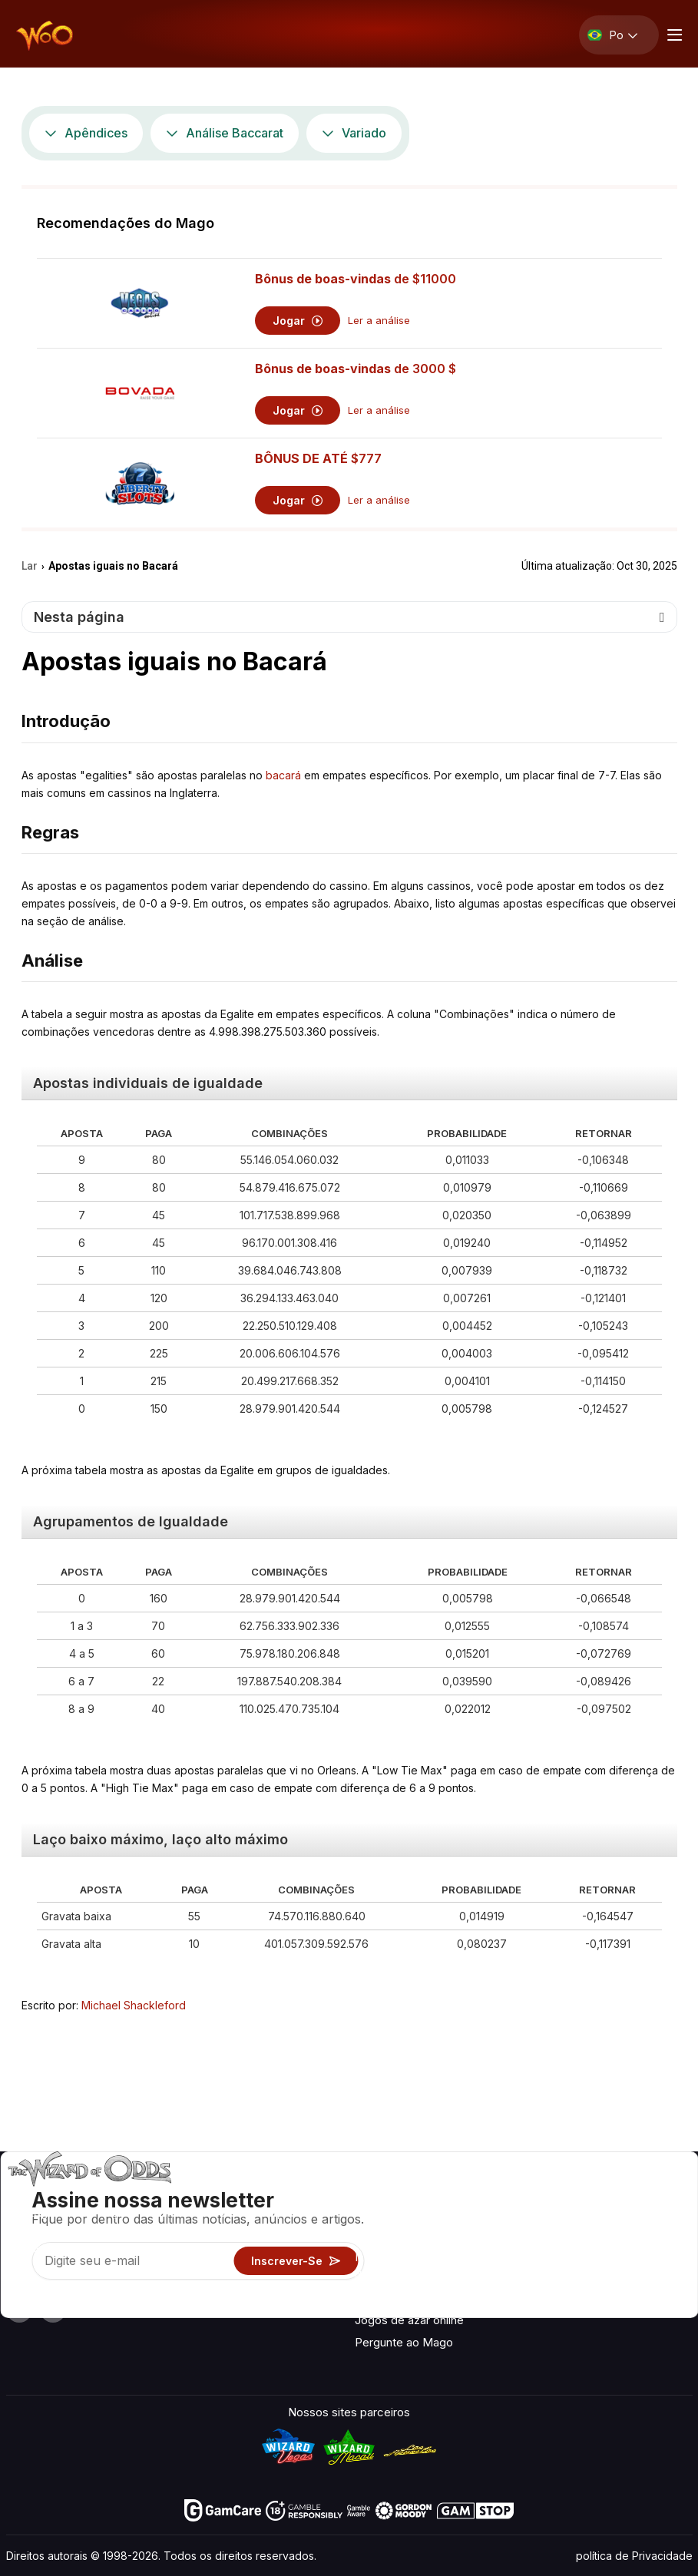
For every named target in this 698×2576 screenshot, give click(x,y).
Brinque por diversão (409, 2297)
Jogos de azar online (409, 2320)
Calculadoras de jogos (413, 2234)
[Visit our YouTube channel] (19, 2310)
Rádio (554, 2301)
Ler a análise (379, 321)
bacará (283, 775)
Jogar (298, 320)
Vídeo (642, 2194)
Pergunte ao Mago (404, 2342)
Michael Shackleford (133, 2005)
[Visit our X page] (53, 2310)
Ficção (645, 2279)
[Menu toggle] (672, 35)
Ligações (563, 2238)
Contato (560, 2216)
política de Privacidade (634, 2555)
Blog (639, 2216)
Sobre (555, 2194)
